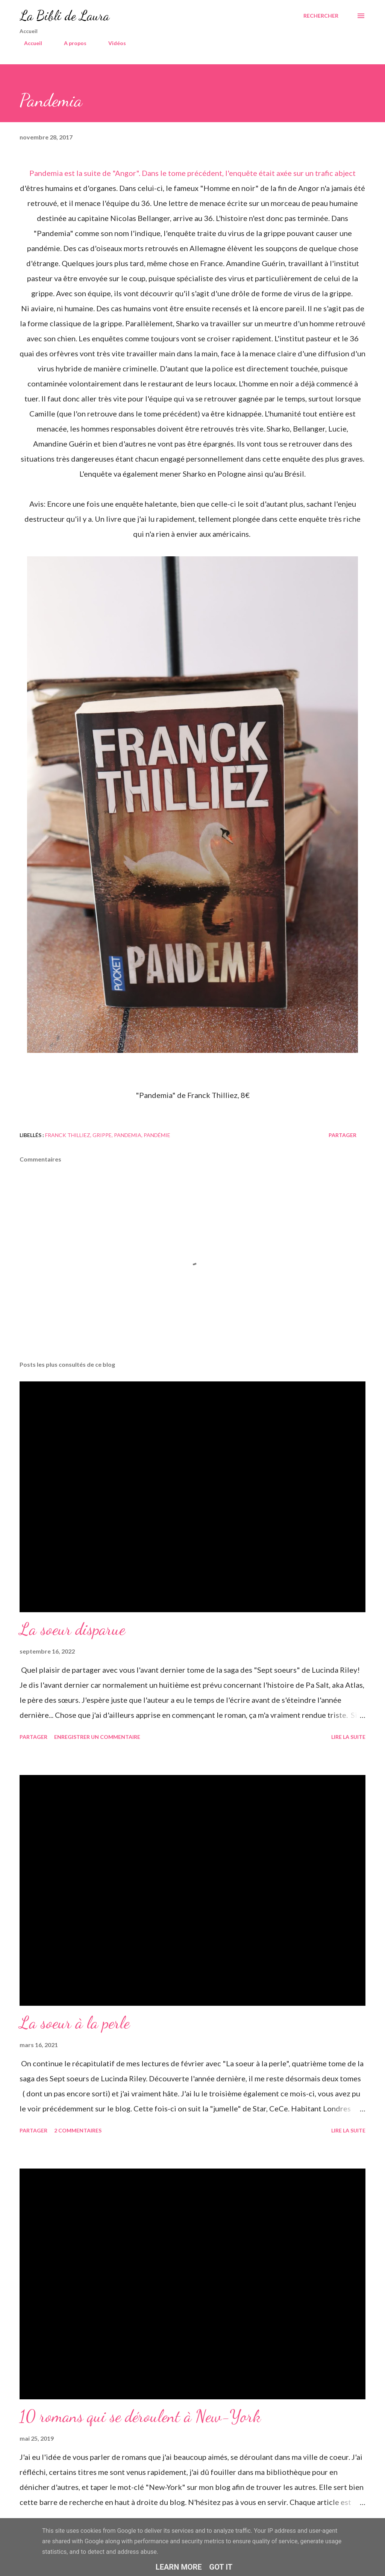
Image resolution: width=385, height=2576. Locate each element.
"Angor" (125, 172)
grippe (102, 1135)
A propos (70, 43)
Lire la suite (348, 1737)
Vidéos (112, 43)
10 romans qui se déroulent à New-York (140, 2416)
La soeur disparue (72, 1629)
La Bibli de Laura (64, 16)
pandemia (127, 1135)
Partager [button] (342, 1135)
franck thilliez (67, 1135)
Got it (221, 2566)
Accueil (29, 43)
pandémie (157, 1135)
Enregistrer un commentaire (97, 1737)
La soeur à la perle (75, 2022)
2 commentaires (78, 2130)
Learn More (179, 2566)
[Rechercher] (320, 16)
